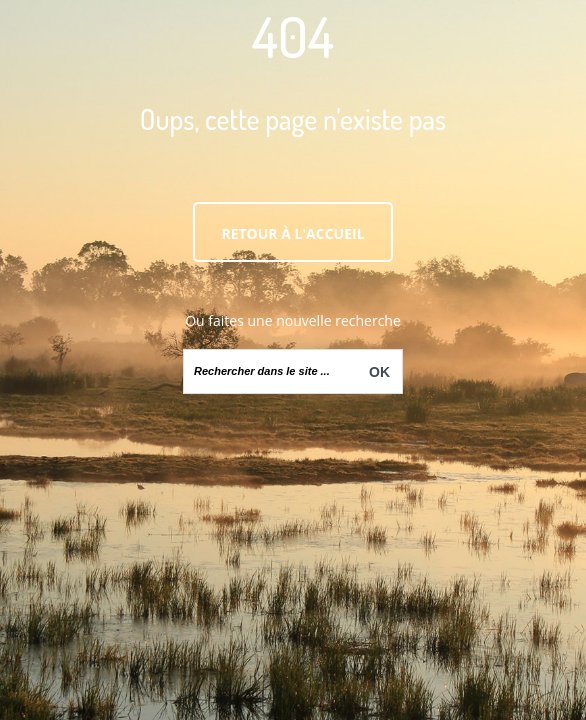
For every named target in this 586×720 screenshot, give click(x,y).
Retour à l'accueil (292, 233)
